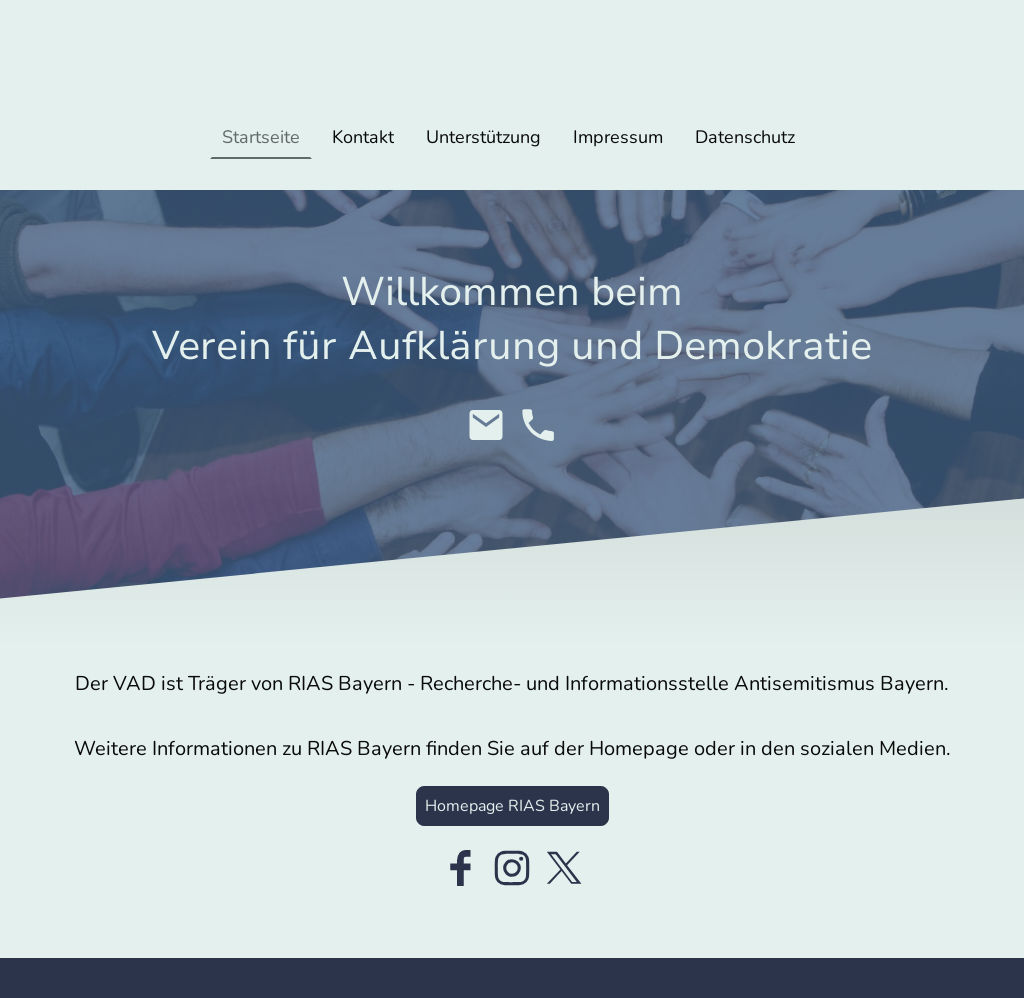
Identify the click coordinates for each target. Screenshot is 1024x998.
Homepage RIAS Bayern (512, 806)
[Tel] (538, 425)
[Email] (486, 425)
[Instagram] (512, 868)
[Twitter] (564, 868)
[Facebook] (460, 868)
